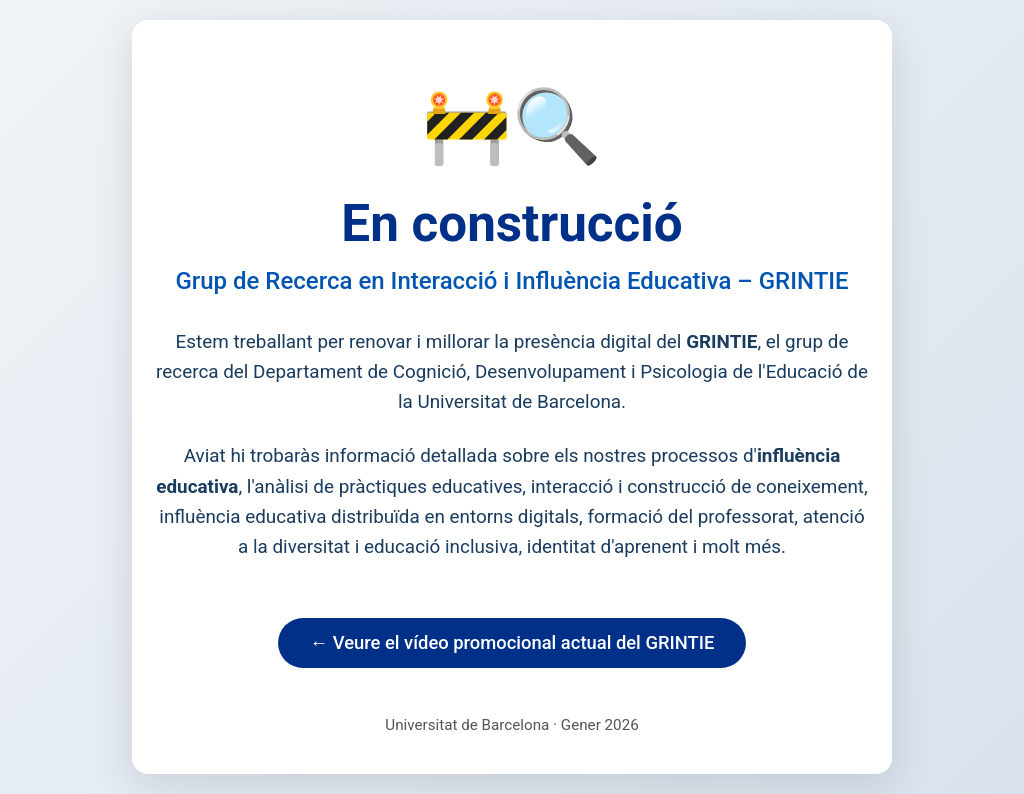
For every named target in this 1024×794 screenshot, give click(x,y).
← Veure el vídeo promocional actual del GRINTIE (512, 642)
